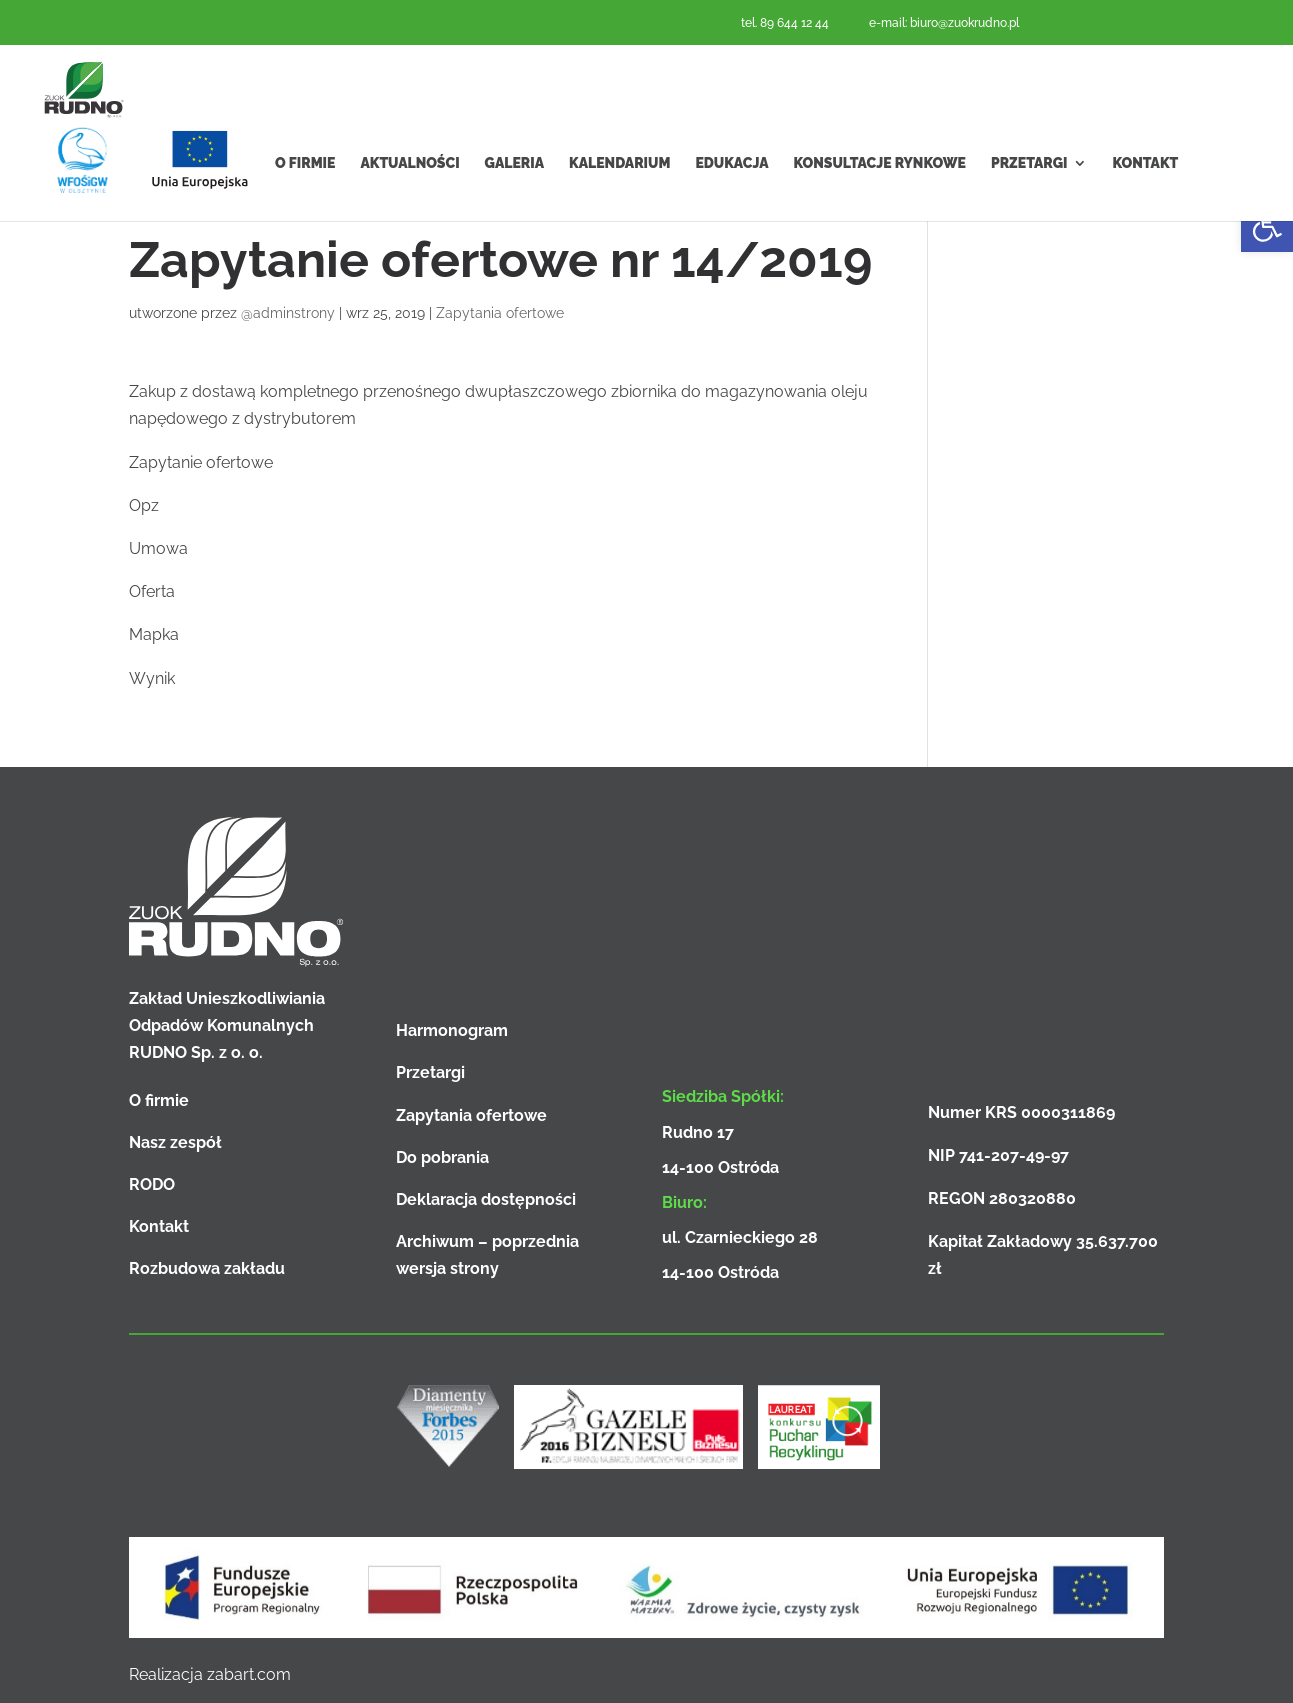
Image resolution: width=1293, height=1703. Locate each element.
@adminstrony (288, 313)
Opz (144, 505)
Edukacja (731, 199)
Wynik (152, 678)
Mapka (154, 634)
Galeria (514, 199)
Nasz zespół (175, 1142)
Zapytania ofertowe (500, 313)
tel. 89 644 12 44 (785, 23)
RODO (152, 1184)
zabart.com (249, 1674)
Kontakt (1145, 199)
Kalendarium (619, 199)
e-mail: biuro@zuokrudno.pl (944, 23)
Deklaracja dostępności (486, 1199)
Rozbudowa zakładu (207, 1268)
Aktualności (409, 199)
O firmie (305, 199)
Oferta (152, 591)
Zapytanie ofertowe (201, 462)
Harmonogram (452, 1030)
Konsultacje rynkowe (880, 199)
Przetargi (1029, 199)
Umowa (158, 548)
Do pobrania (442, 1157)
